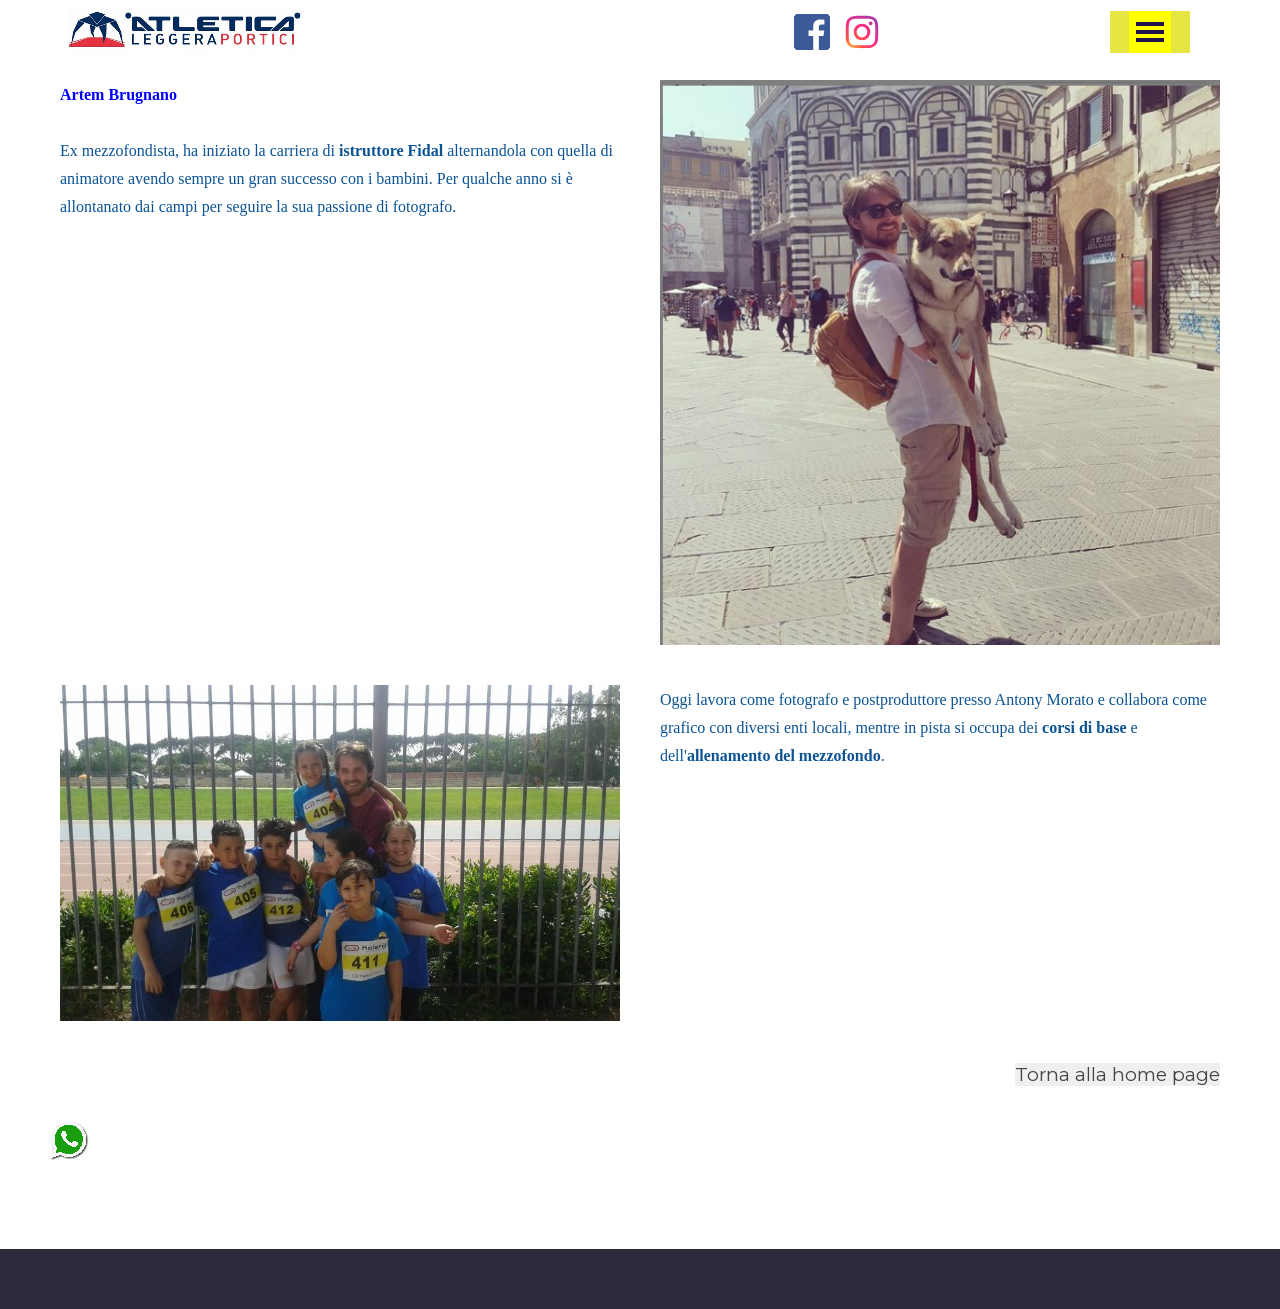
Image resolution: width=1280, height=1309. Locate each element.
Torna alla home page (1117, 1074)
